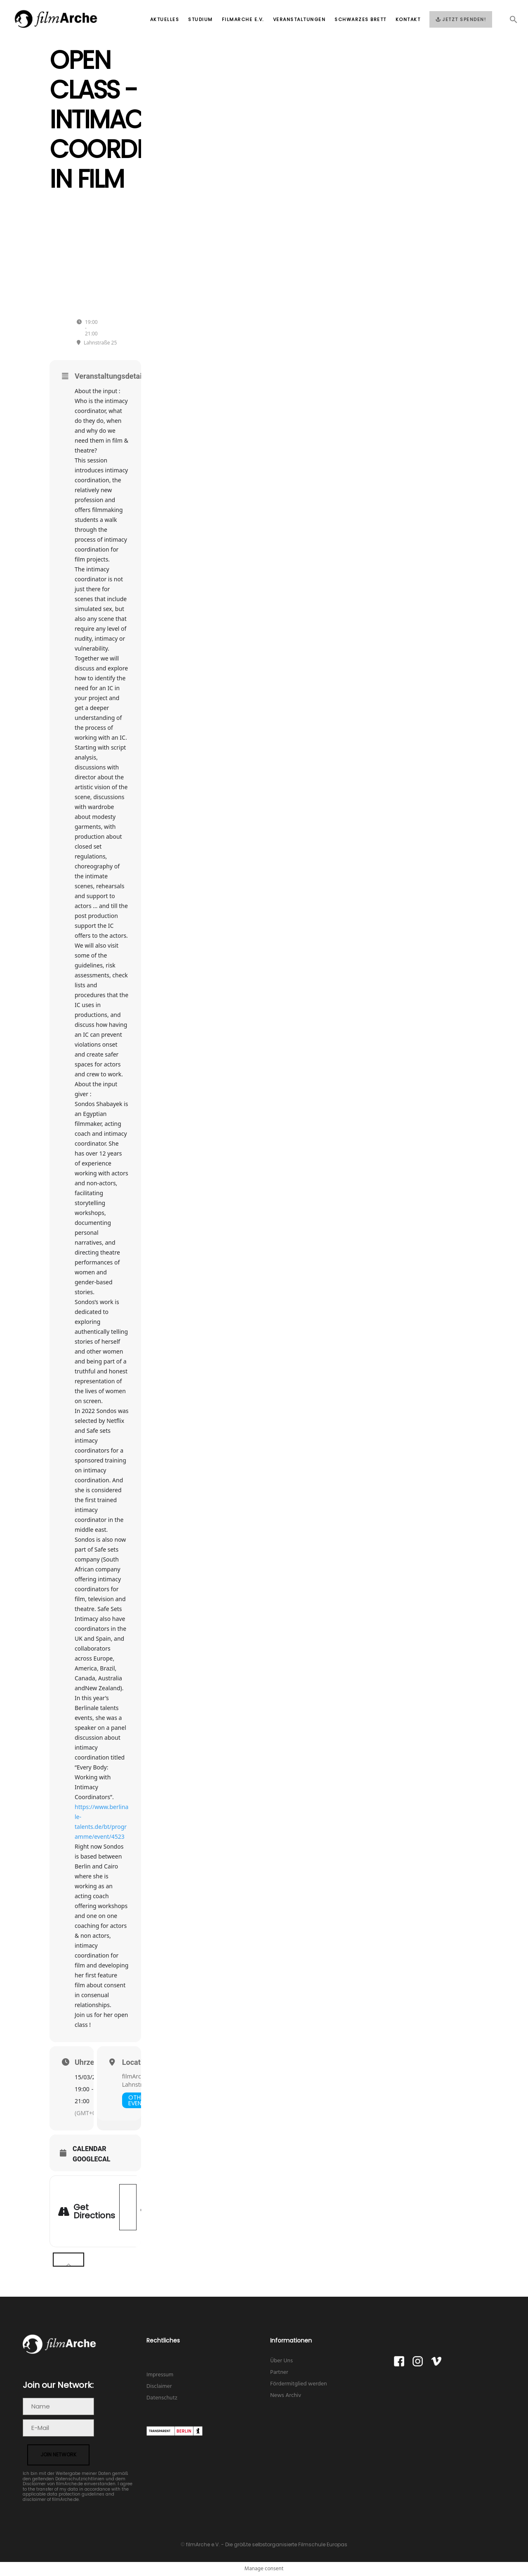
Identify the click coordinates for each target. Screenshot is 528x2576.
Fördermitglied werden (298, 2384)
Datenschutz (161, 2398)
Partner (279, 2372)
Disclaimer (159, 2386)
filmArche (135, 2076)
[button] (509, 21)
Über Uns (281, 2361)
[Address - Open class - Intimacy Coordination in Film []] (128, 2207)
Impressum (159, 2375)
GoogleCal (92, 2159)
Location (136, 2062)
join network (58, 2454)
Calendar (89, 2149)
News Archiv (285, 2395)
